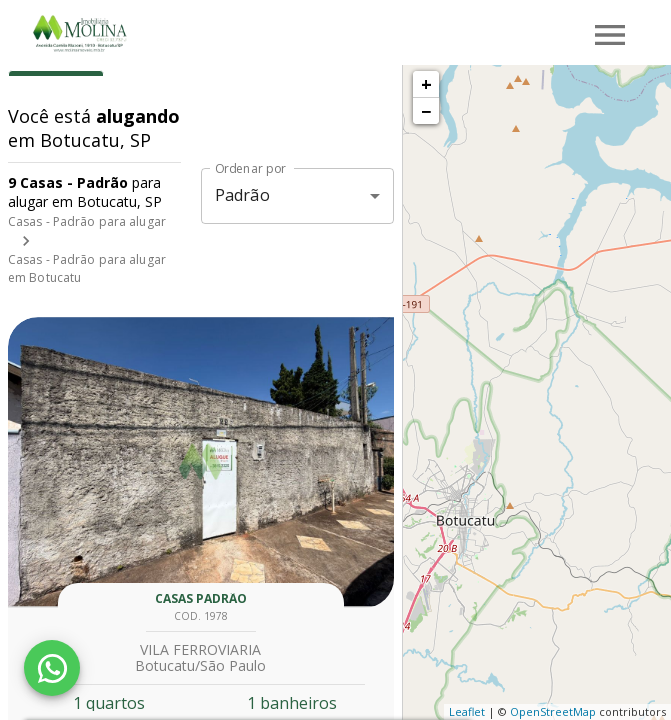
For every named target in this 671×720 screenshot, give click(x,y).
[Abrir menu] (610, 35)
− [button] (426, 111)
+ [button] (426, 84)
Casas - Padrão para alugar (87, 221)
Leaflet (467, 711)
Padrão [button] (242, 195)
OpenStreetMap (553, 711)
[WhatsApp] (52, 668)
